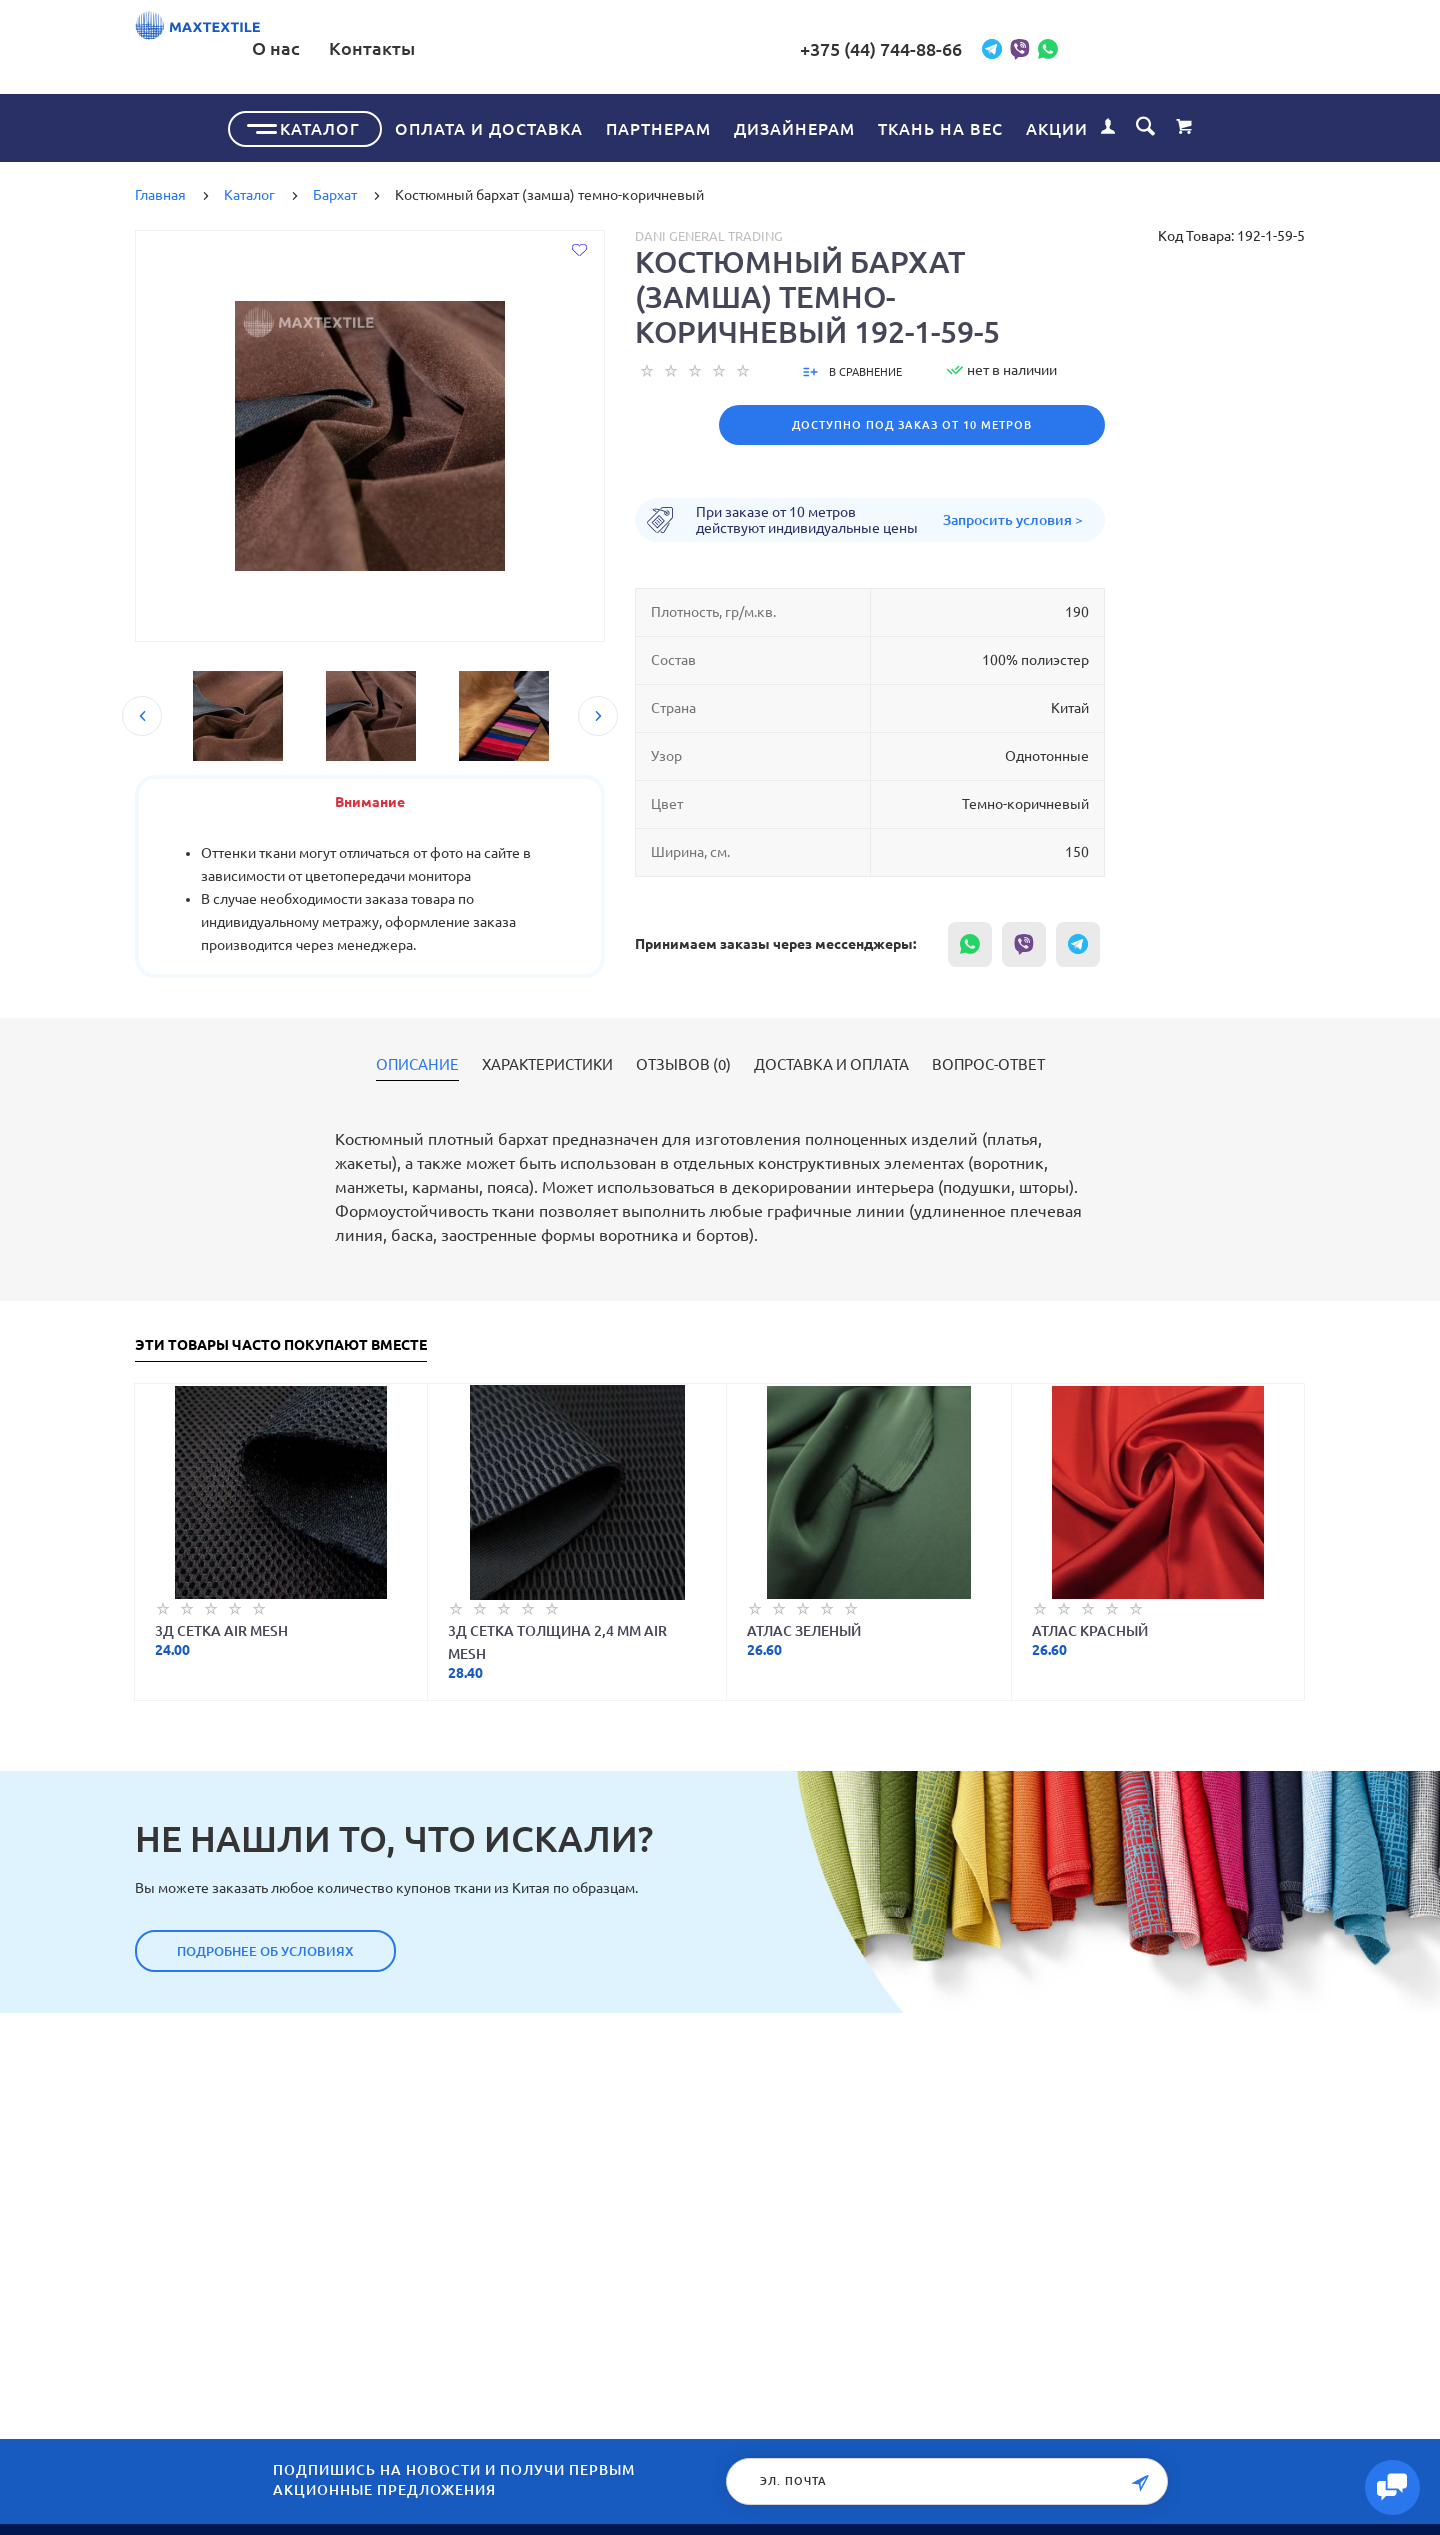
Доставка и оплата (831, 1061)
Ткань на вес (940, 125)
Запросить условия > (1013, 516)
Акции (1057, 125)
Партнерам (658, 125)
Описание (417, 1061)
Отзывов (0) (683, 1061)
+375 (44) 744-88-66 (1031, 49)
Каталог (320, 125)
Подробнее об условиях (265, 1947)
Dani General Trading (709, 232)
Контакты (672, 48)
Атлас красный (1090, 1627)
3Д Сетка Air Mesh (221, 1627)
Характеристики (547, 1061)
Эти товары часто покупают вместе (281, 1341)
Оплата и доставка (489, 125)
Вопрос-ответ (988, 1061)
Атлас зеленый (804, 1627)
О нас (576, 48)
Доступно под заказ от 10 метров (912, 421)
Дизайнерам (794, 125)
